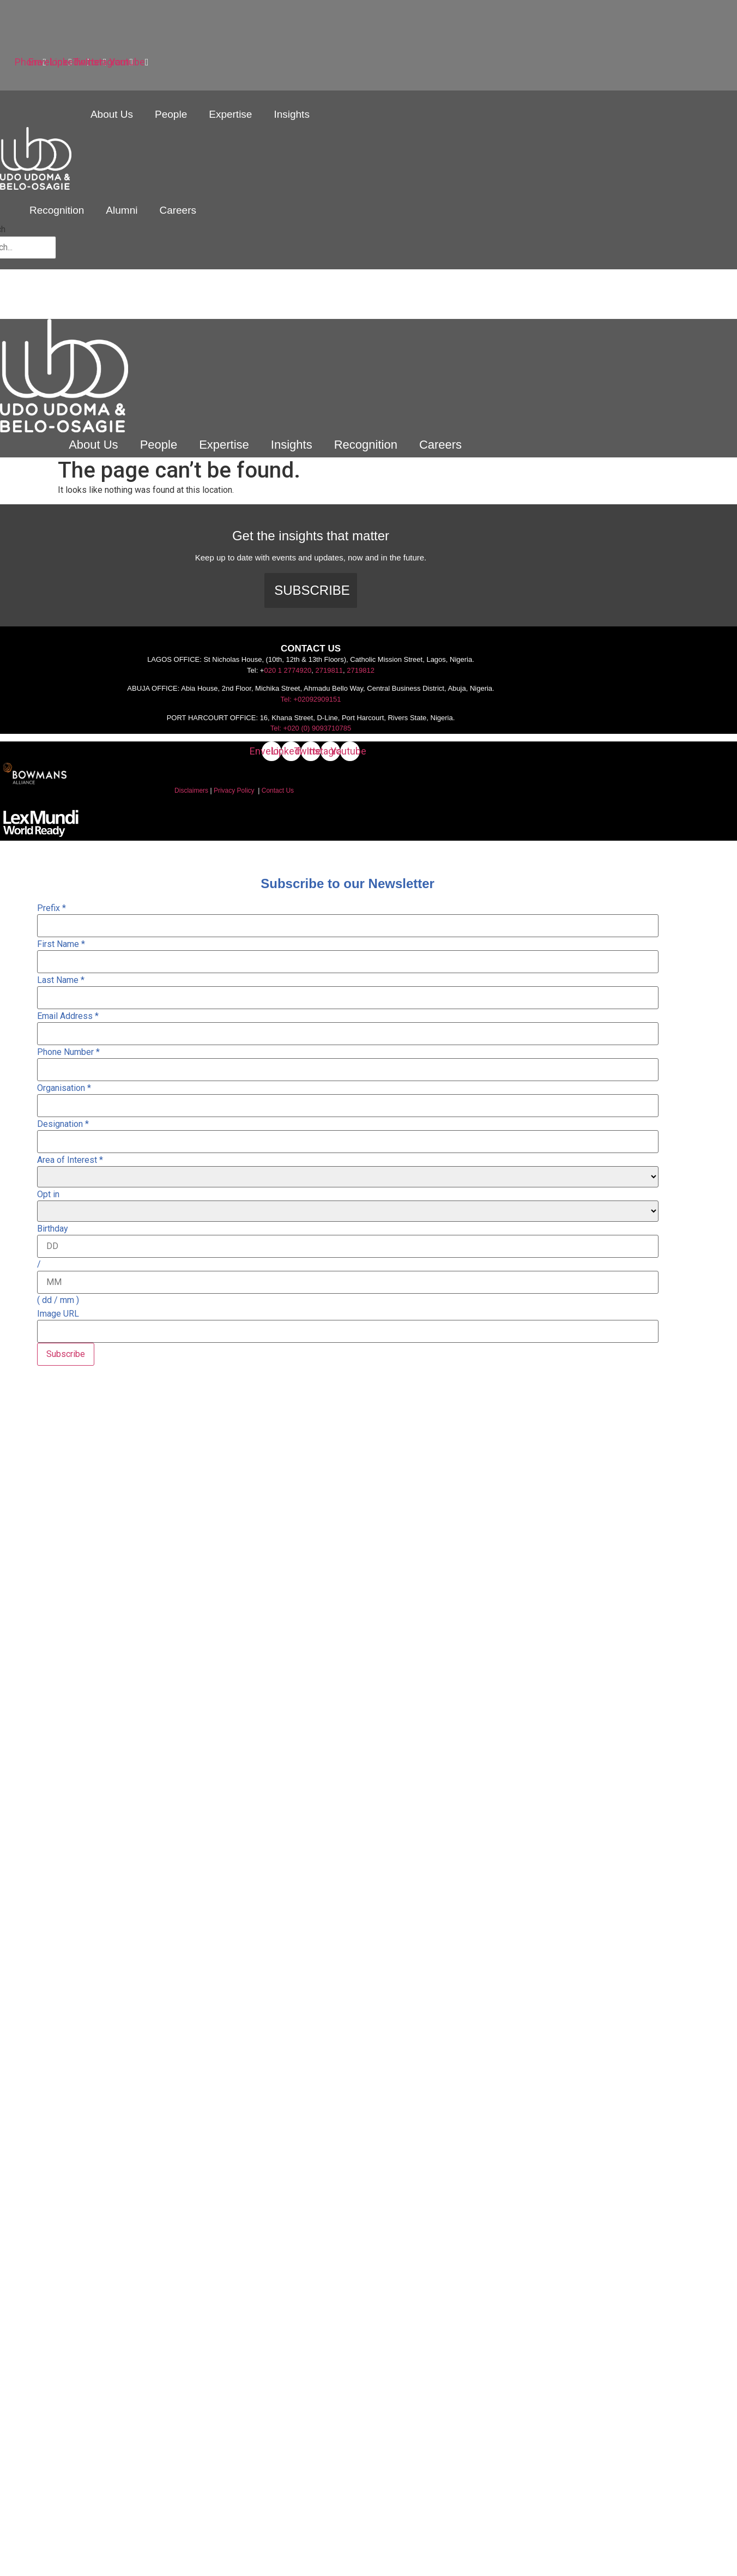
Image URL (58, 1314)
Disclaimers (191, 790)
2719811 (329, 670)
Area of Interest (70, 1160)
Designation (63, 1124)
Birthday (52, 1228)
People (171, 114)
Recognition (56, 210)
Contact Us (278, 790)
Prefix (51, 908)
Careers (177, 210)
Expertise (230, 114)
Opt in (48, 1194)
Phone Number (68, 1052)
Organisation (64, 1088)
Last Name (60, 980)
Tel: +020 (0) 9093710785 (311, 728)
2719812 (360, 670)
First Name (61, 944)
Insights (291, 114)
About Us (111, 114)
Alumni (121, 210)
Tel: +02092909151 (311, 699)
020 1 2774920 (287, 670)
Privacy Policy (234, 790)
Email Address (68, 1016)
